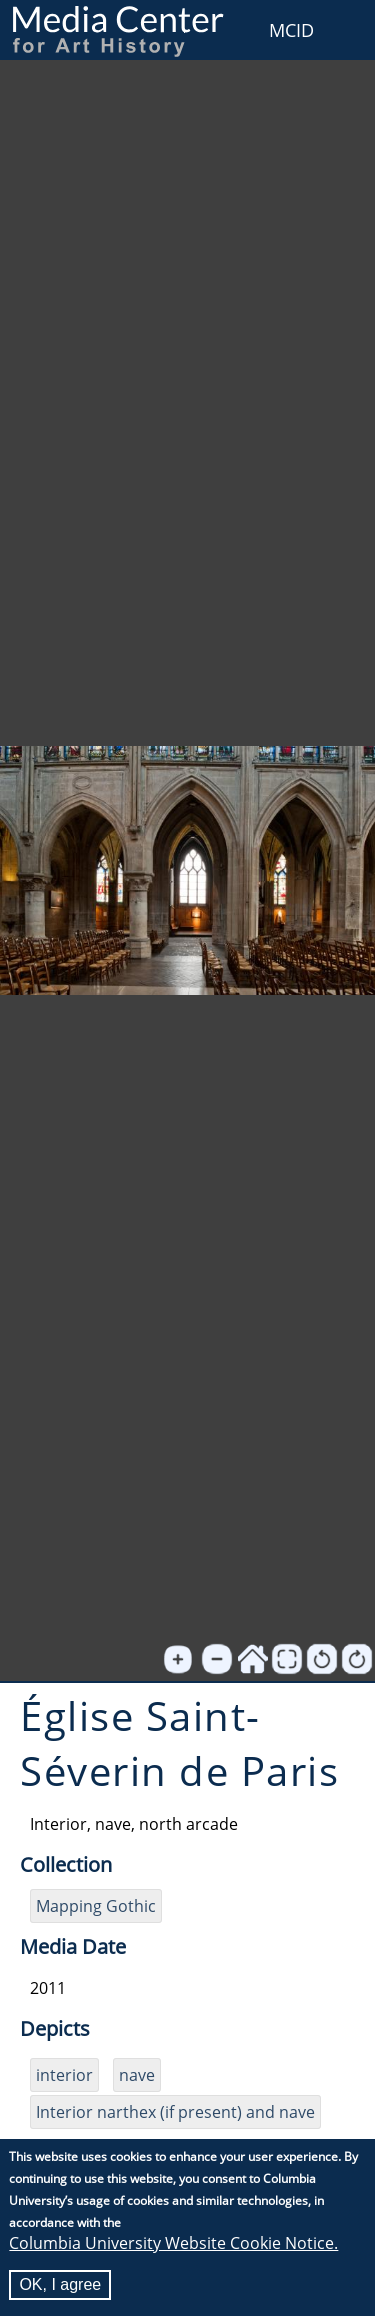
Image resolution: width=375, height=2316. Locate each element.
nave (137, 2075)
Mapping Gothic (96, 1906)
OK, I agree (60, 2284)
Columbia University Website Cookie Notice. (173, 2243)
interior (64, 2075)
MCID (291, 30)
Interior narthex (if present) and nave (175, 2112)
